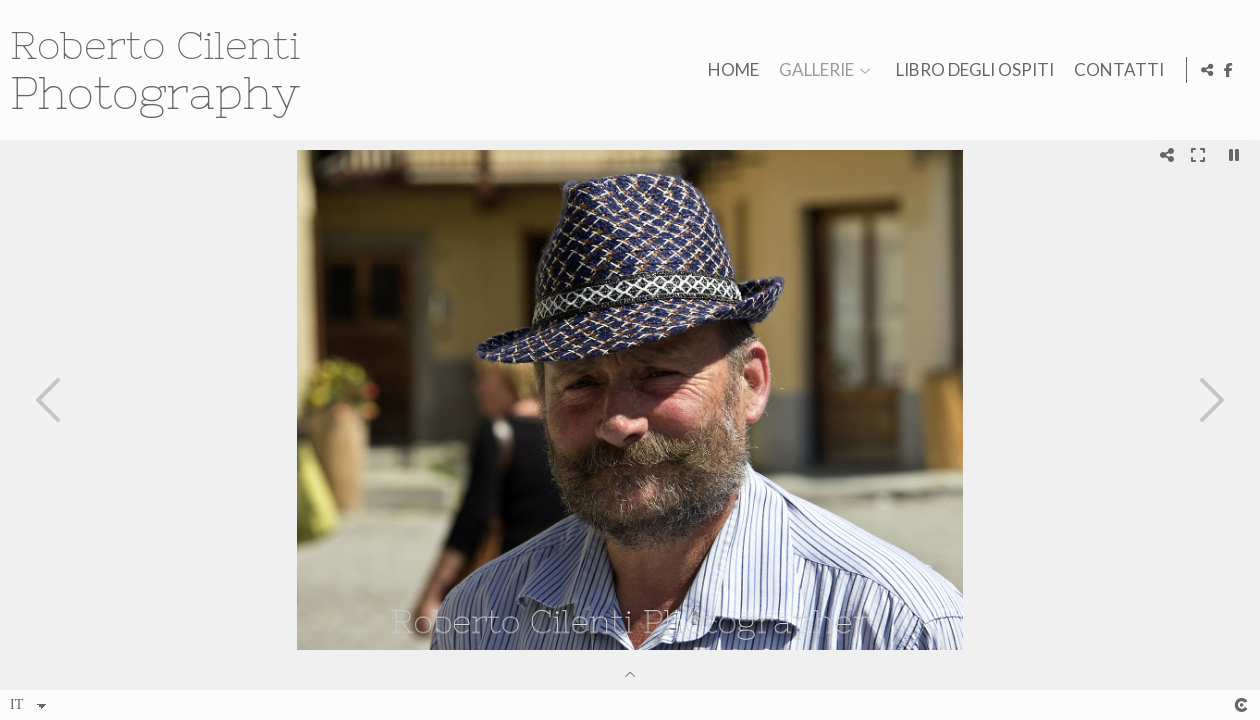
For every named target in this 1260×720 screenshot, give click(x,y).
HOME (730, 70)
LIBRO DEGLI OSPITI (972, 70)
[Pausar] (1234, 155)
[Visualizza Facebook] (1229, 70)
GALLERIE (813, 70)
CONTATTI (1116, 70)
